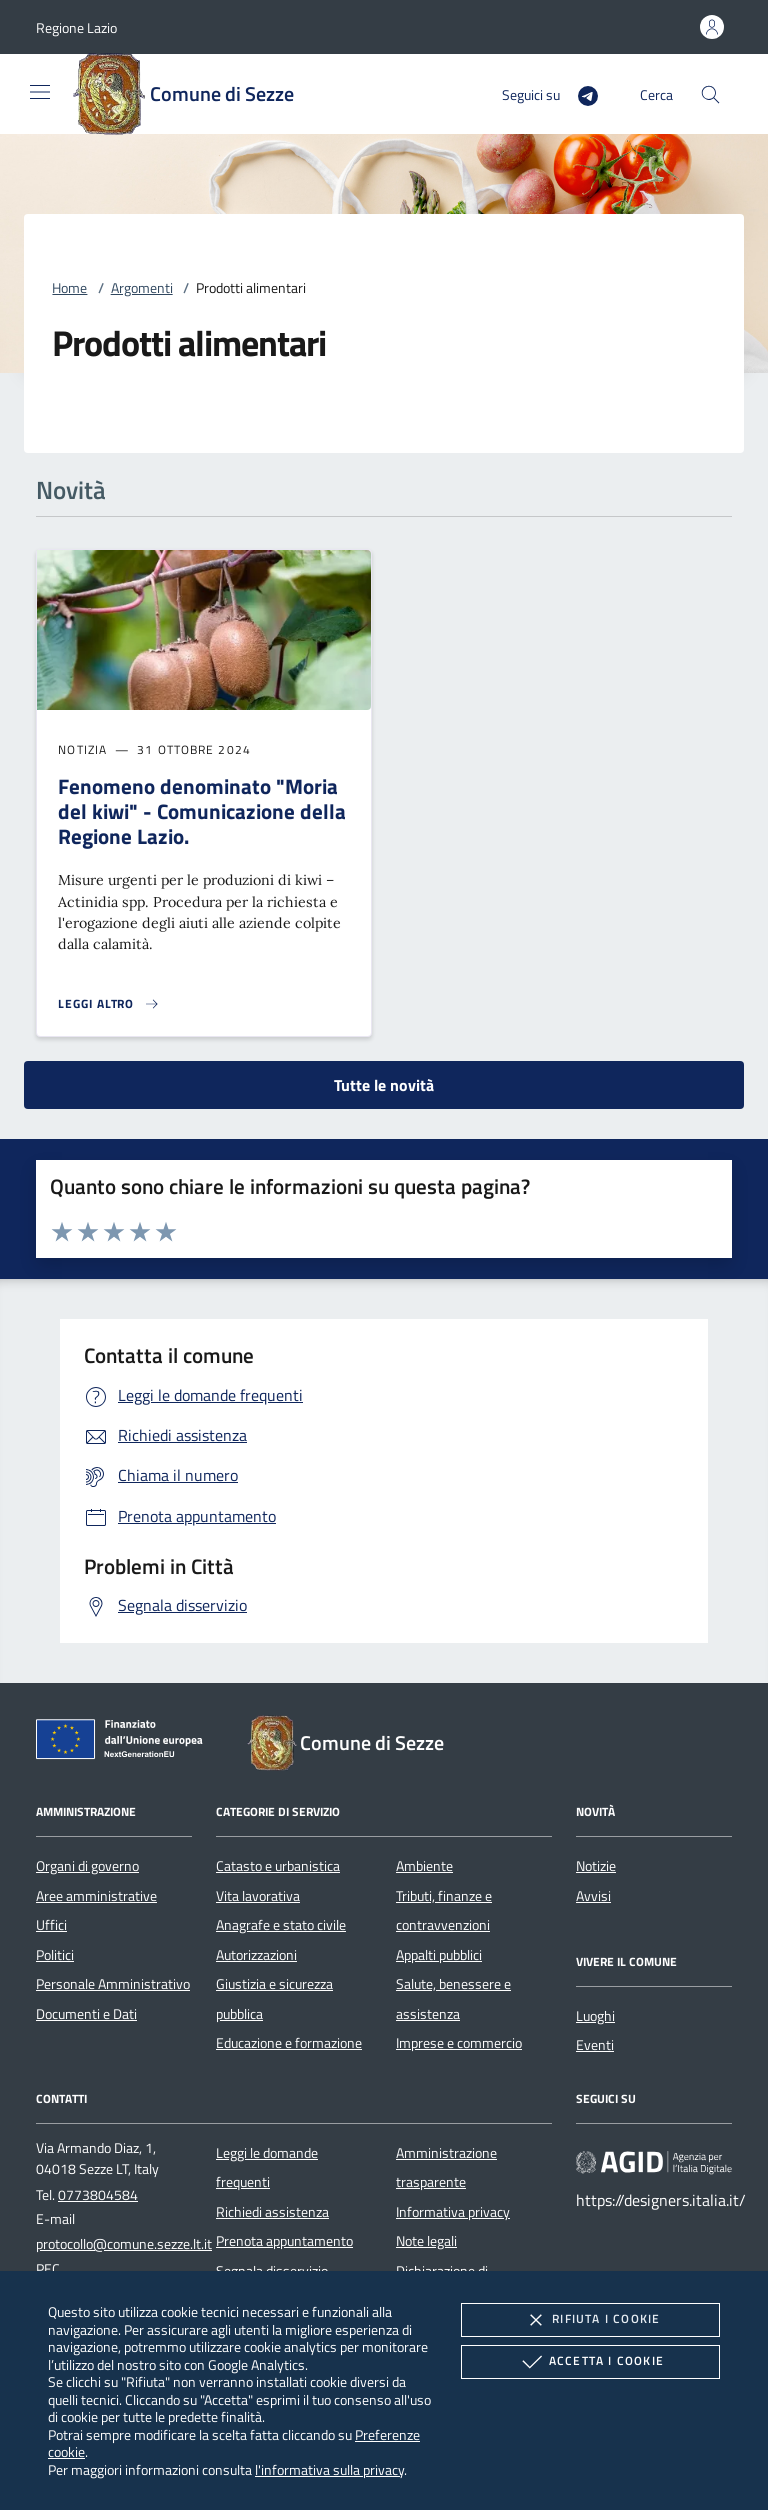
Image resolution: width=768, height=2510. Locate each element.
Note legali (426, 2241)
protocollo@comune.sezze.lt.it (124, 2244)
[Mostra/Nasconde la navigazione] (40, 92)
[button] (76, 27)
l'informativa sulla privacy (329, 2469)
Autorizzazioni (256, 1955)
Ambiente (424, 1866)
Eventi (595, 2045)
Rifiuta (590, 2320)
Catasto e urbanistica (278, 1866)
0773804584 (98, 2195)
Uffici (51, 1925)
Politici (55, 1955)
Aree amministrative (96, 1896)
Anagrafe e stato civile (281, 1925)
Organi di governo (87, 1866)
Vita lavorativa (258, 1896)
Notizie (596, 1866)
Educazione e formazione (289, 2043)
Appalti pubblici (439, 1955)
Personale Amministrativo (113, 1984)
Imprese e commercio (459, 2043)
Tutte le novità (384, 1085)
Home (69, 288)
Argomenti (142, 288)
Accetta (590, 2362)
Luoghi (595, 2016)
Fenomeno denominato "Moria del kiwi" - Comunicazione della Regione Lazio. (202, 811)
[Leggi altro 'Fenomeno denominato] (109, 1004)
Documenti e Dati (86, 2014)
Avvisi (593, 1896)
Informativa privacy (453, 2212)
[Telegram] (580, 93)
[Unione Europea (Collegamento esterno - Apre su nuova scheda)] (125, 1743)
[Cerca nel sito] (710, 94)
